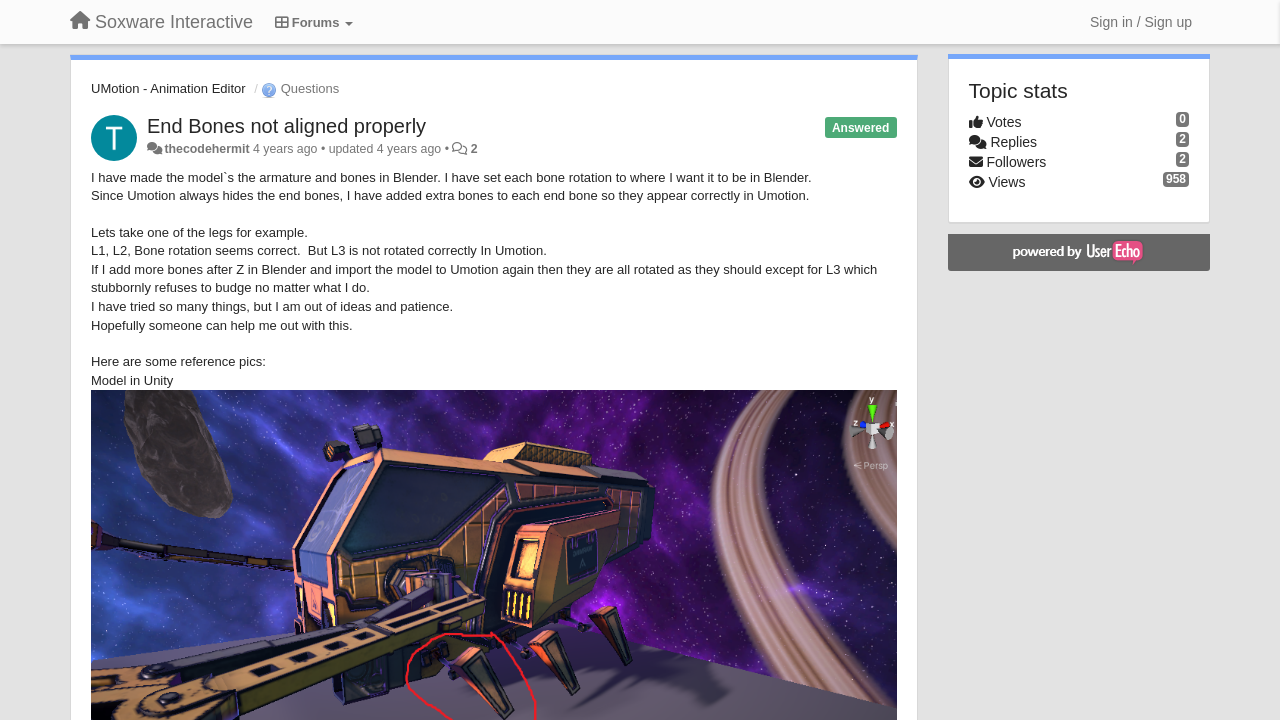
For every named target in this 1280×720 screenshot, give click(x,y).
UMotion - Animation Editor (168, 88)
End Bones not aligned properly (286, 126)
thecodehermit (206, 149)
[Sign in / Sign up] (1141, 22)
